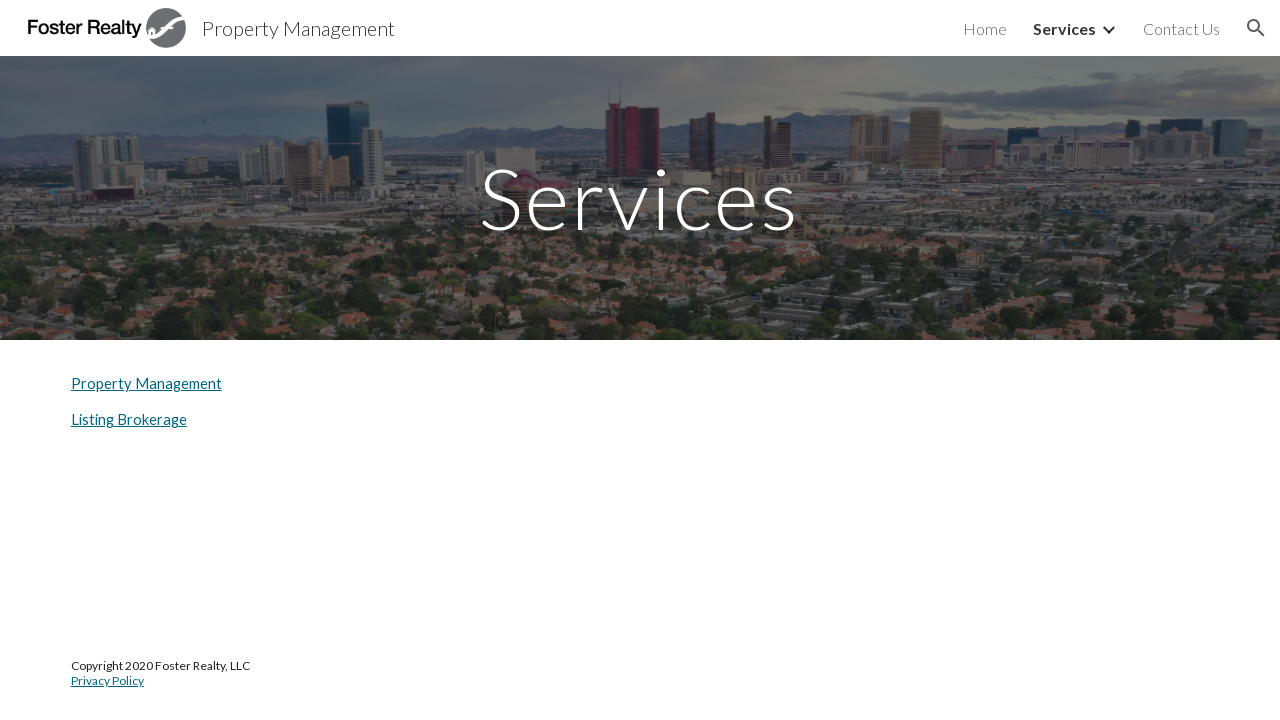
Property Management (146, 383)
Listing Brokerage (129, 419)
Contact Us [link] (1181, 28)
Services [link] (1064, 28)
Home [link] (985, 28)
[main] (640, 197)
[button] (1256, 28)
